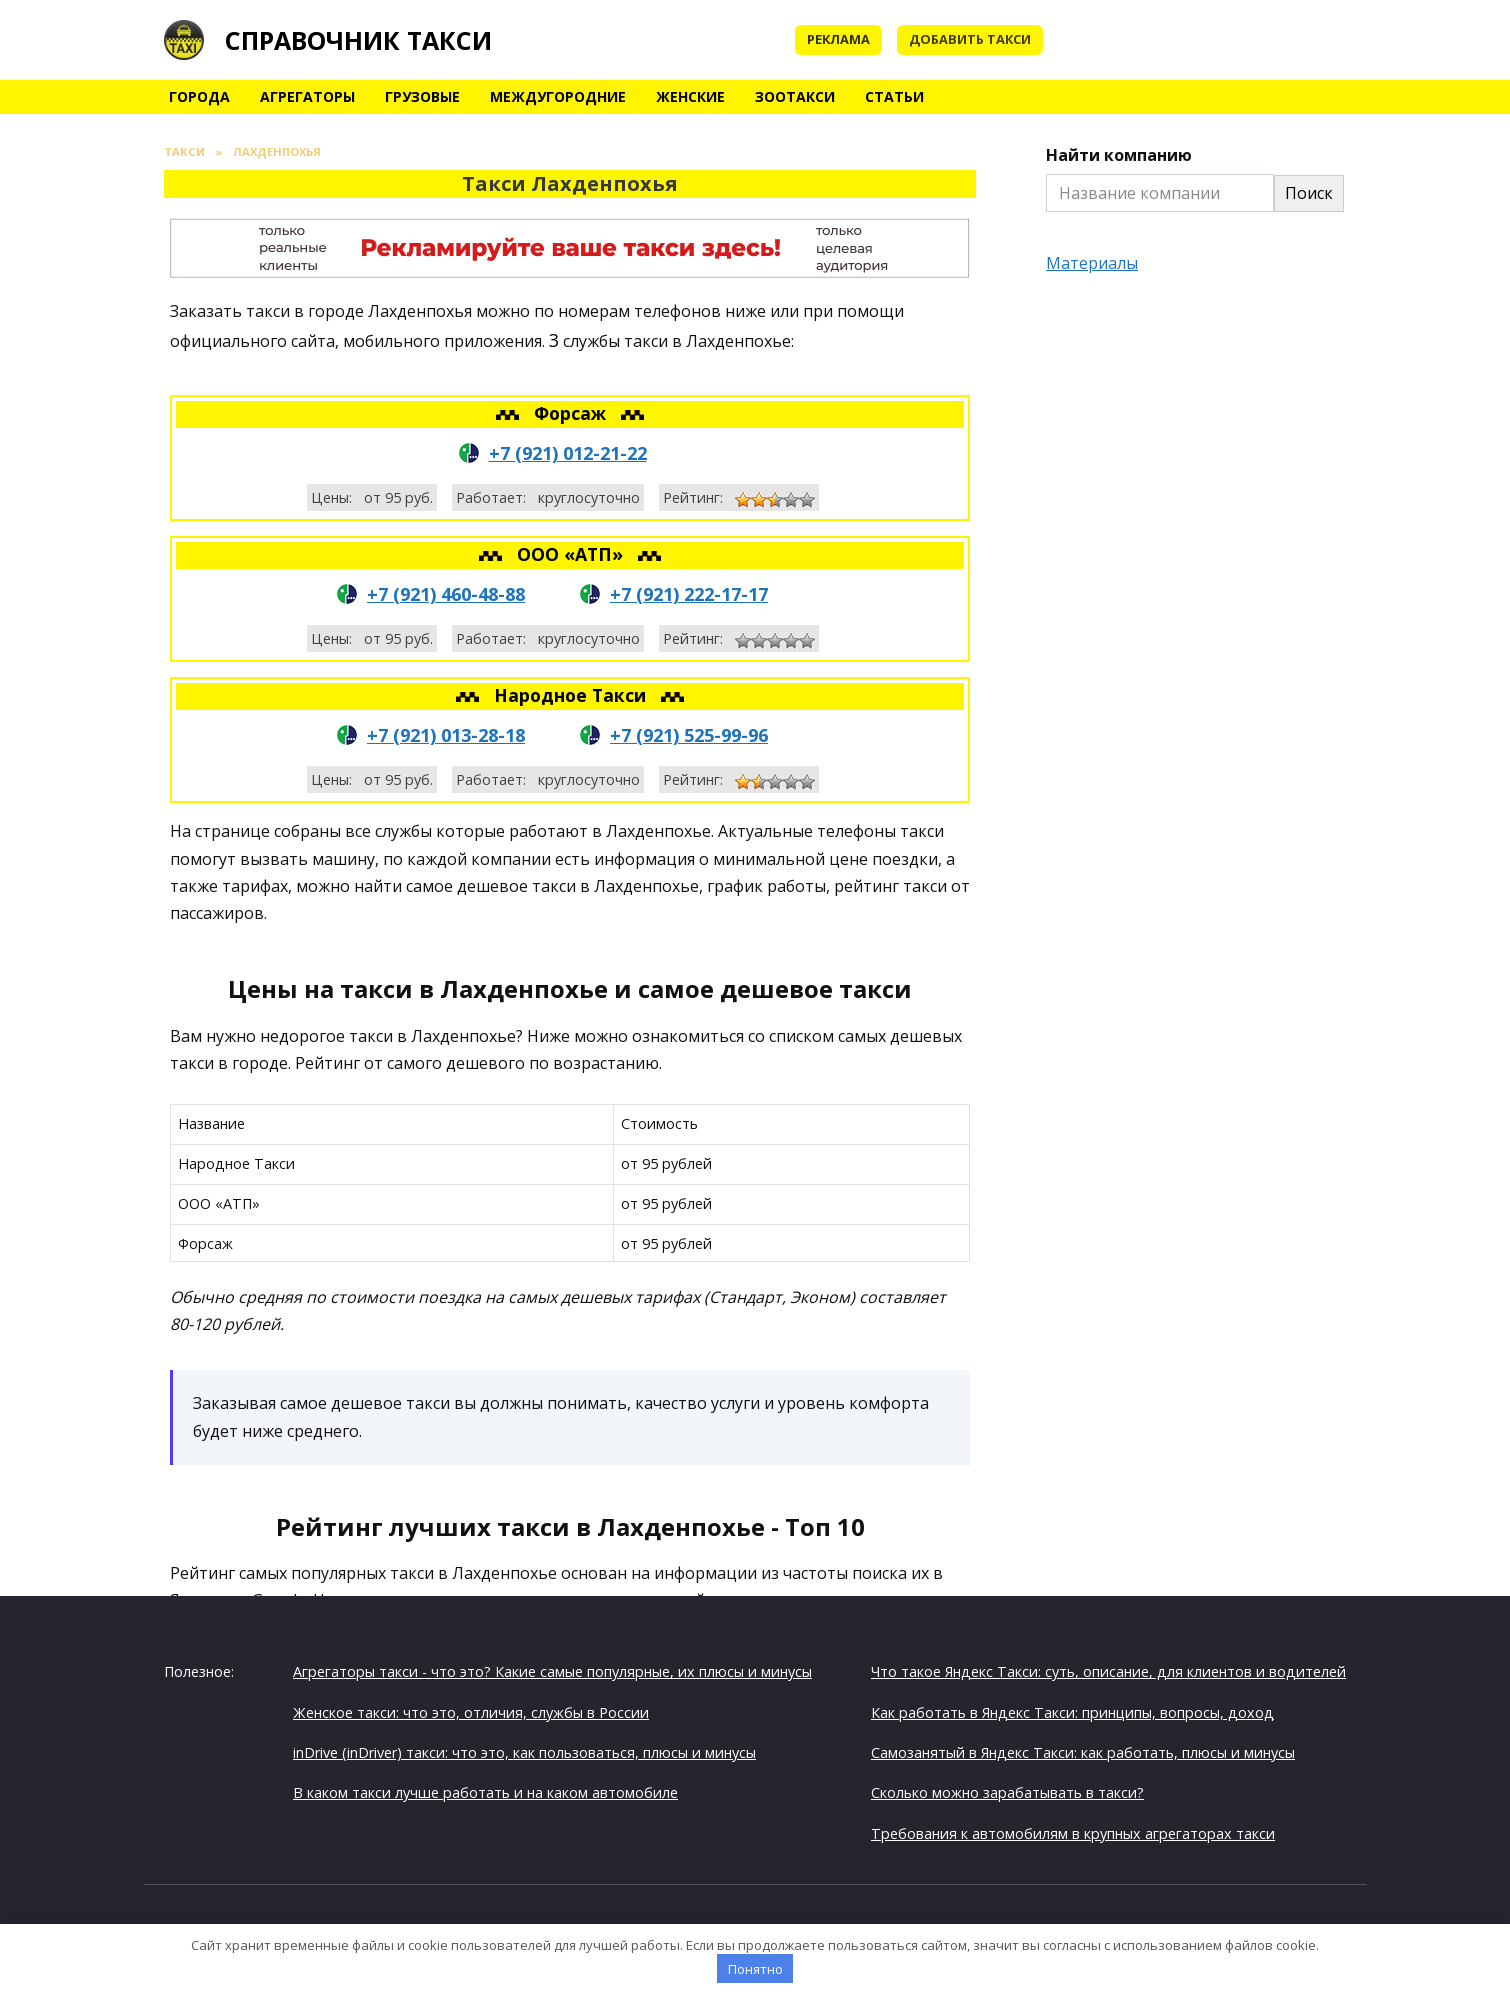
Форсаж (572, 413)
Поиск (1309, 193)
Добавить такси (970, 39)
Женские (690, 96)
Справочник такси (358, 40)
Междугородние (558, 96)
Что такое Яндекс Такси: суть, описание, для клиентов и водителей (1108, 1671)
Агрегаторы (307, 96)
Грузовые (422, 96)
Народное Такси (572, 695)
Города (199, 96)
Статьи (894, 96)
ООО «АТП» (572, 554)
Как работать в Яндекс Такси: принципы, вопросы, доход (1072, 1712)
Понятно (755, 1969)
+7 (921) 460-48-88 (446, 594)
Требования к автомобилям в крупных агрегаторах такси (1073, 1833)
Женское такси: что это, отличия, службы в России (471, 1712)
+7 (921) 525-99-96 (689, 735)
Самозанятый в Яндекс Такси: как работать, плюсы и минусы (1083, 1752)
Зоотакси (795, 96)
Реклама (838, 39)
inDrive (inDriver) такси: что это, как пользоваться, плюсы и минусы (524, 1752)
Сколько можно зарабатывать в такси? (1007, 1792)
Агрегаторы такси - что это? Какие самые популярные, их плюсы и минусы (552, 1671)
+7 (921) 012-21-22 (568, 453)
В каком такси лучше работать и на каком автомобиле (485, 1792)
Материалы (1092, 263)
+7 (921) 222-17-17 (689, 594)
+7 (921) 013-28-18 (446, 735)
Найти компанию (1119, 155)
